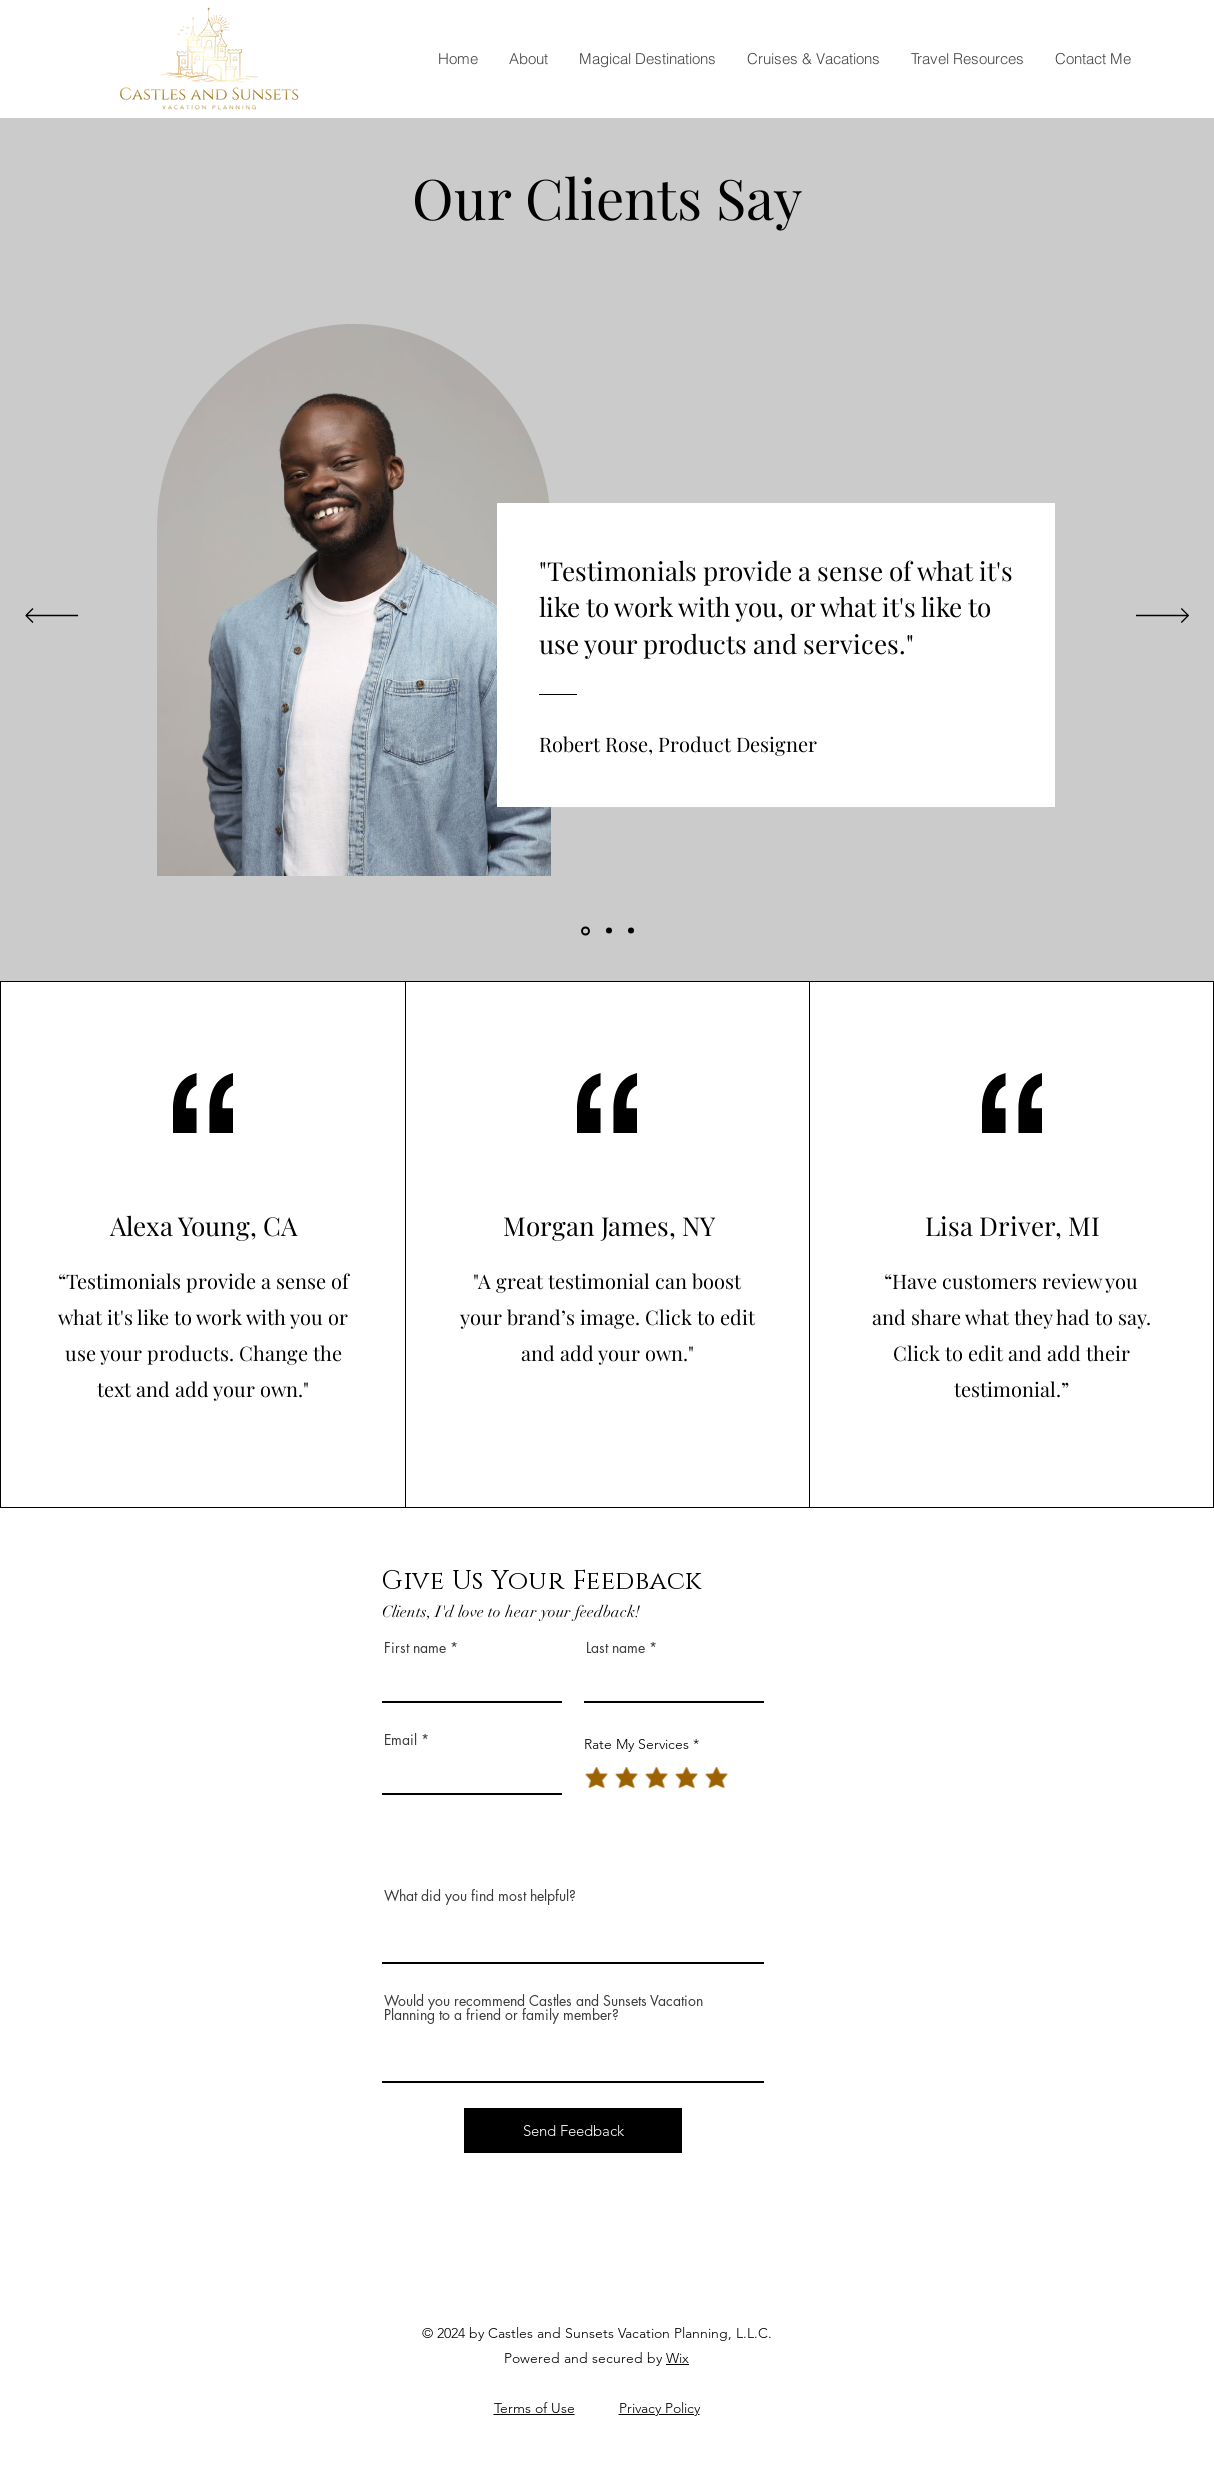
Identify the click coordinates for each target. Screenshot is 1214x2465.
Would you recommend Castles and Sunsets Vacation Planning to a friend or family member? (543, 2008)
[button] (647, 58)
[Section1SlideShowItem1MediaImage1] (585, 930)
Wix (677, 2358)
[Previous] (51, 617)
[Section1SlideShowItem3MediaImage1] (631, 931)
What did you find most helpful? (480, 1896)
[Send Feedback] (573, 2130)
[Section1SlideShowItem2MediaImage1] (609, 931)
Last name (615, 1648)
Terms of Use (534, 2408)
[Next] (1162, 617)
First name (415, 1648)
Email (400, 1740)
